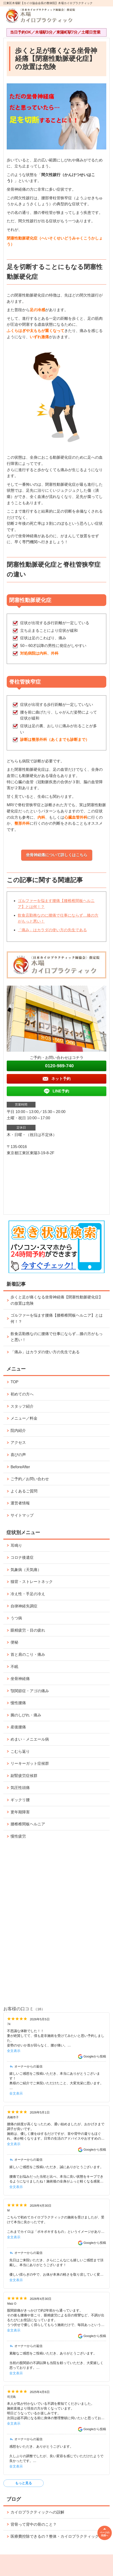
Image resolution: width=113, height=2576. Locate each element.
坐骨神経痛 (20, 1679)
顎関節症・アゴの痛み (30, 1691)
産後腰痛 (18, 1727)
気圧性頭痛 (20, 1788)
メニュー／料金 (24, 1418)
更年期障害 (20, 1812)
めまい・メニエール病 (30, 1739)
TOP (14, 1382)
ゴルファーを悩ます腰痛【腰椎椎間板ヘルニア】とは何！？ (57, 1318)
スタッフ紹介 (22, 1406)
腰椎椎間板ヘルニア (28, 1824)
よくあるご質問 (24, 1491)
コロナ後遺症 (22, 1557)
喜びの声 (18, 1455)
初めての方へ (22, 1394)
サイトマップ (22, 1515)
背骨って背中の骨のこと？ (34, 2524)
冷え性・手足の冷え (28, 1594)
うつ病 (16, 1618)
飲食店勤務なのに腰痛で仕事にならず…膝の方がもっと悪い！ (57, 1337)
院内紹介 (18, 1430)
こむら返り (20, 1751)
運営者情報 (20, 1503)
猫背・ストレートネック (32, 1582)
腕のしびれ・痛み (26, 1715)
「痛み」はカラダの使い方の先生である (52, 930)
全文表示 (13, 2051)
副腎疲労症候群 (24, 1776)
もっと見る (23, 2483)
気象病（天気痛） (26, 1570)
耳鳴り (16, 1545)
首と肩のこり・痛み (28, 1654)
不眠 (14, 1667)
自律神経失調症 (24, 1606)
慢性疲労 (18, 1836)
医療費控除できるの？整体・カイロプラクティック (55, 2536)
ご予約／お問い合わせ (30, 1479)
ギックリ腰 (20, 1800)
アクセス (18, 1442)
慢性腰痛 (18, 1703)
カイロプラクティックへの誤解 (37, 2512)
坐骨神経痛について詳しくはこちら (56, 855)
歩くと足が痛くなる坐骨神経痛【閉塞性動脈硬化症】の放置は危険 (57, 1300)
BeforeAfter (20, 1467)
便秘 (14, 1642)
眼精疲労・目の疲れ (28, 1630)
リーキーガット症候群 (30, 1763)
